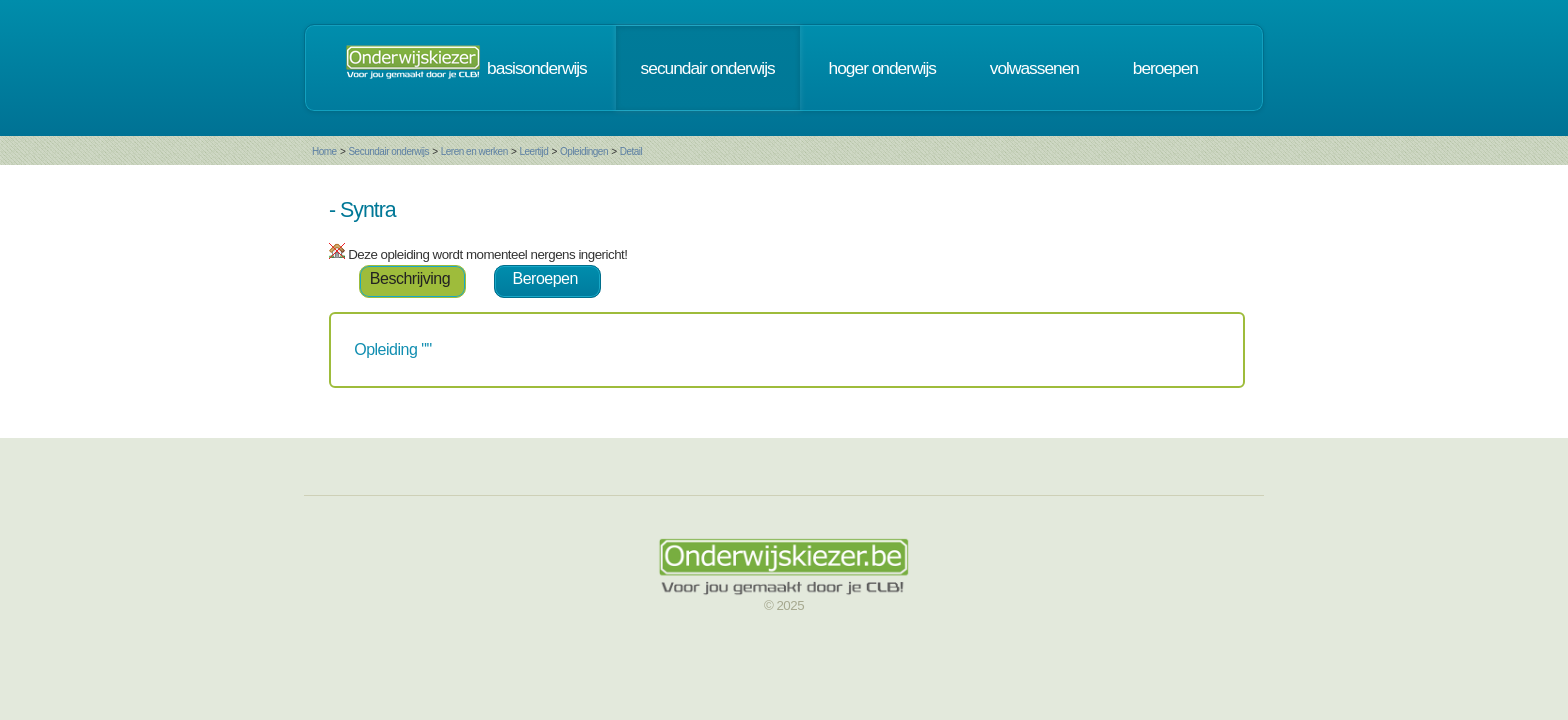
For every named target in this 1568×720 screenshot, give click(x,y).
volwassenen (1154, 74)
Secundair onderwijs (268, 163)
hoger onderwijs (1002, 74)
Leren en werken (354, 163)
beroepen (1285, 74)
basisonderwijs (657, 74)
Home (204, 163)
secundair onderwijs (828, 74)
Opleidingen (464, 163)
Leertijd (414, 163)
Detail (511, 163)
